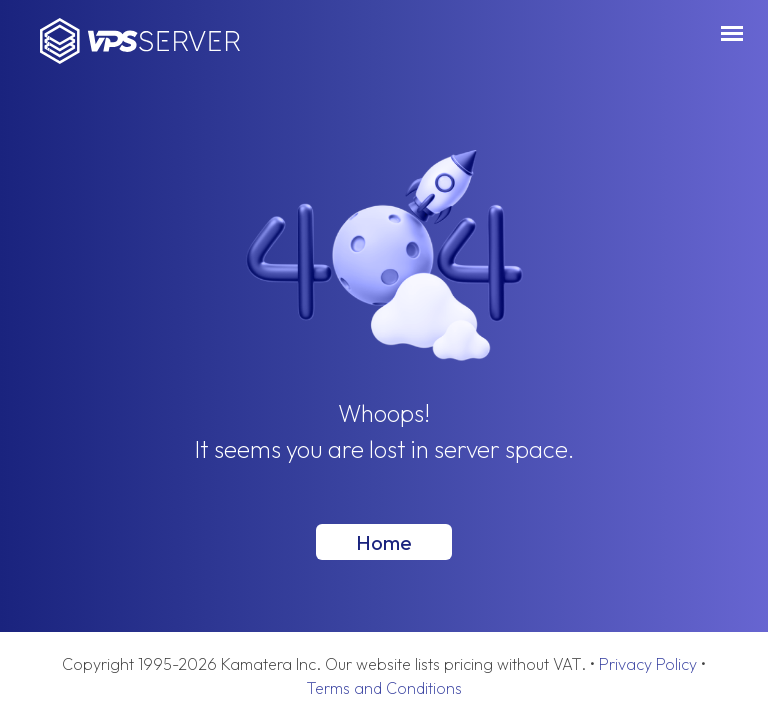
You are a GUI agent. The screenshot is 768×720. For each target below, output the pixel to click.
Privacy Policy (648, 664)
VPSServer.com (140, 41)
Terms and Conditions (384, 688)
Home (384, 542)
